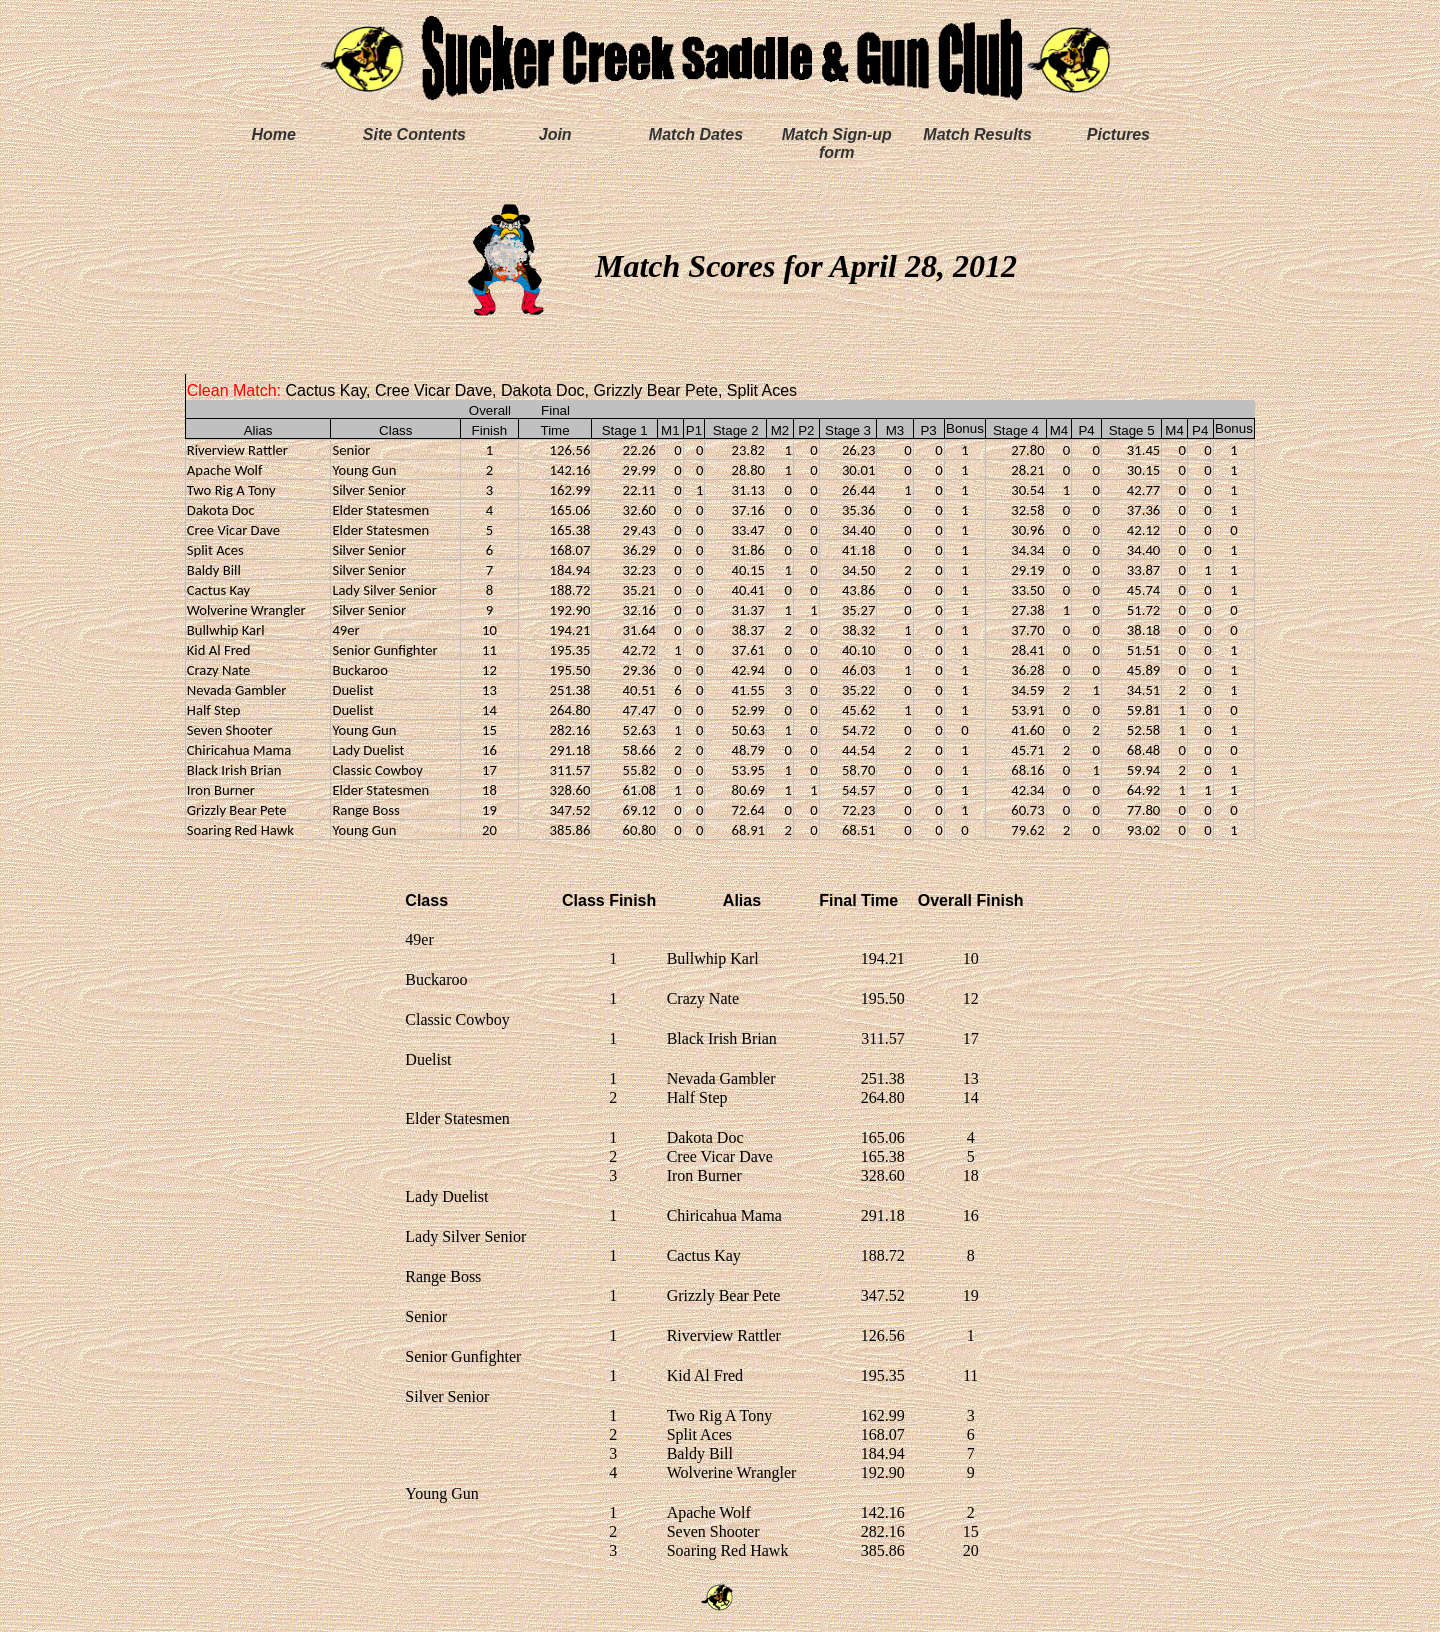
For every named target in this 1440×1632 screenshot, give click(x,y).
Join (555, 134)
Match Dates (696, 134)
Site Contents (414, 134)
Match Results (977, 134)
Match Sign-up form (837, 143)
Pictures (1118, 134)
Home (273, 134)
